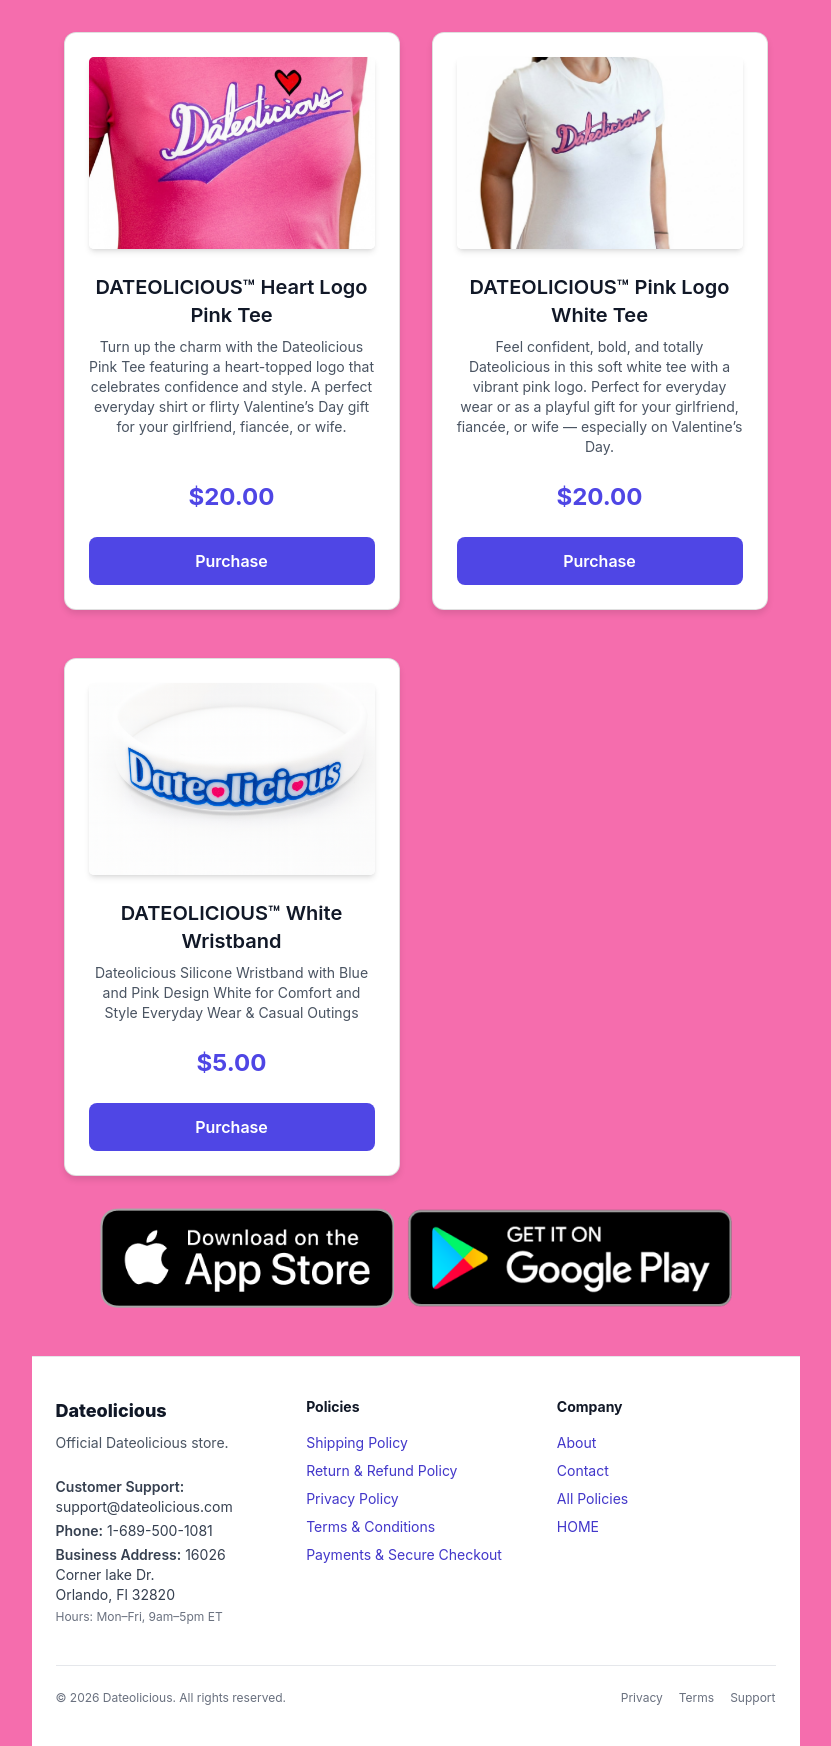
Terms (696, 1697)
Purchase (231, 561)
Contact (583, 1470)
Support (752, 1697)
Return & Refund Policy (381, 1470)
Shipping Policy (357, 1442)
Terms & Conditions (370, 1526)
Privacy (642, 1697)
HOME (578, 1526)
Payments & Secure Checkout (404, 1554)
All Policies (592, 1498)
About (576, 1442)
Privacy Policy (352, 1498)
